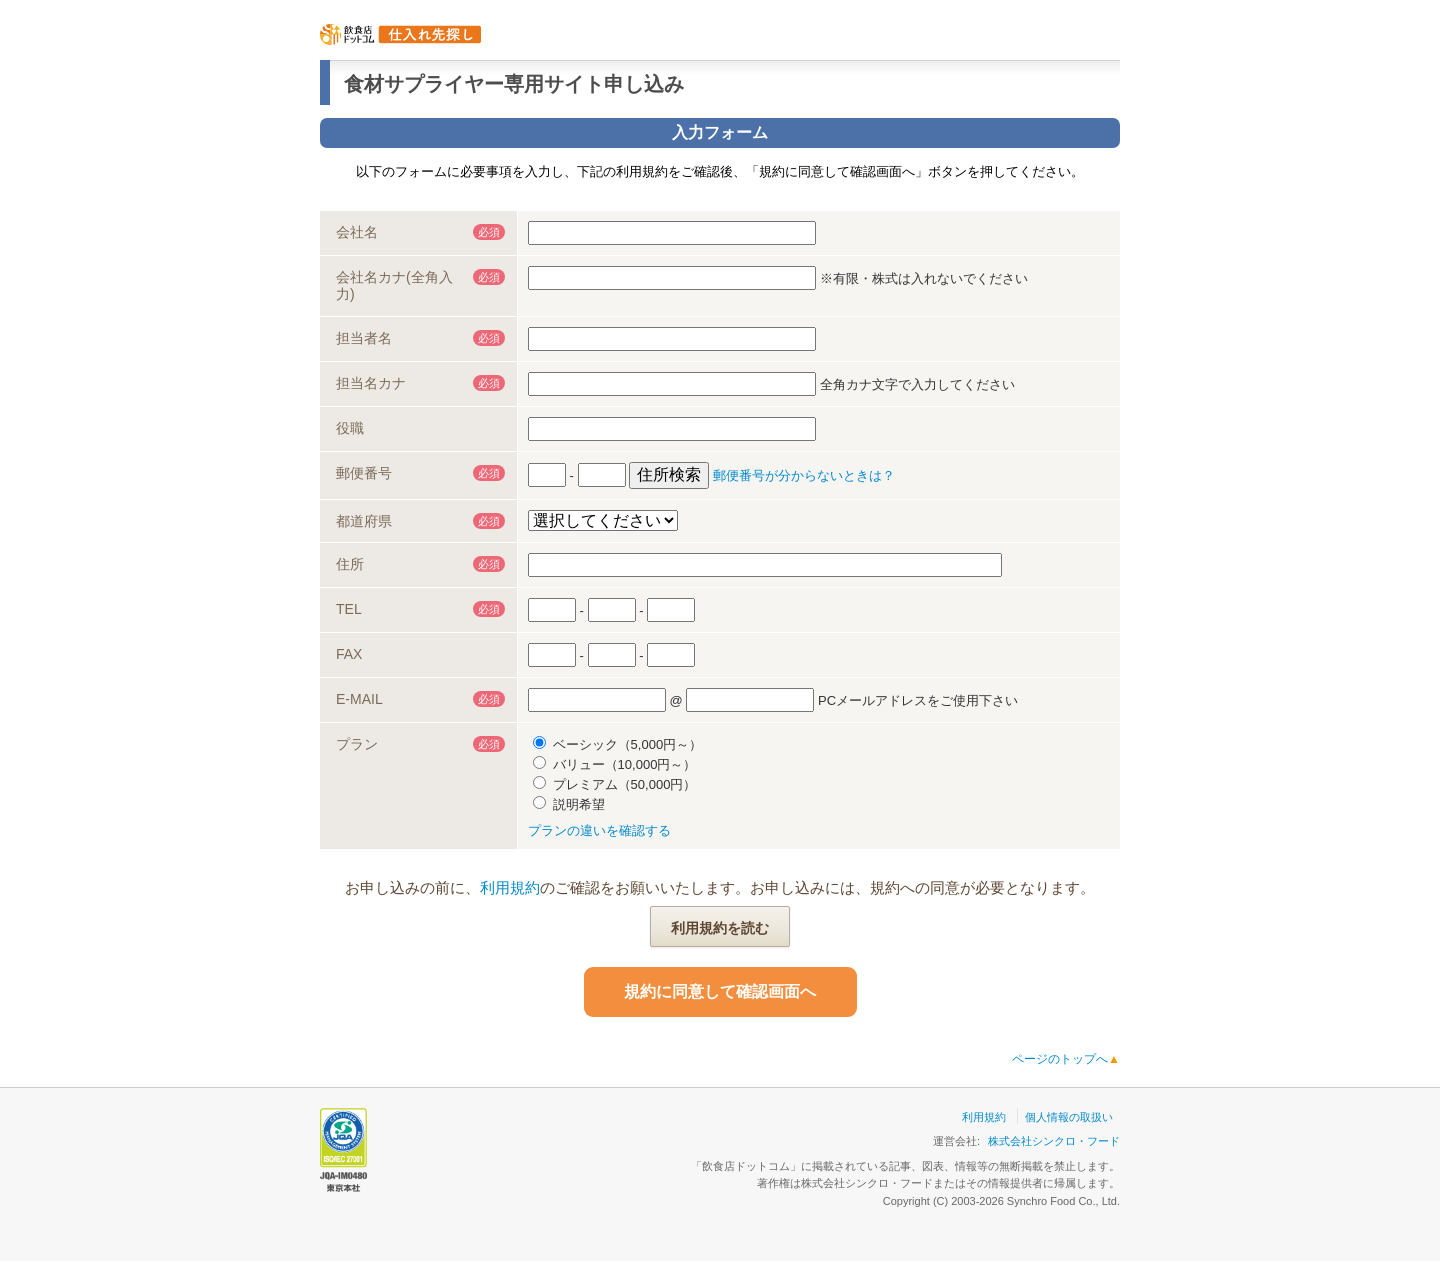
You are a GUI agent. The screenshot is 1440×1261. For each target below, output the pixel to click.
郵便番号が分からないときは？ (804, 475)
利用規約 (510, 887)
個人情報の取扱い (1069, 1117)
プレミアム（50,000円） (614, 784)
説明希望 (569, 804)
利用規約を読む (720, 928)
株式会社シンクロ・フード (1054, 1141)
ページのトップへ (1066, 1059)
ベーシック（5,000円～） (617, 744)
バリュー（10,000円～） (614, 764)
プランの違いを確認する (599, 830)
